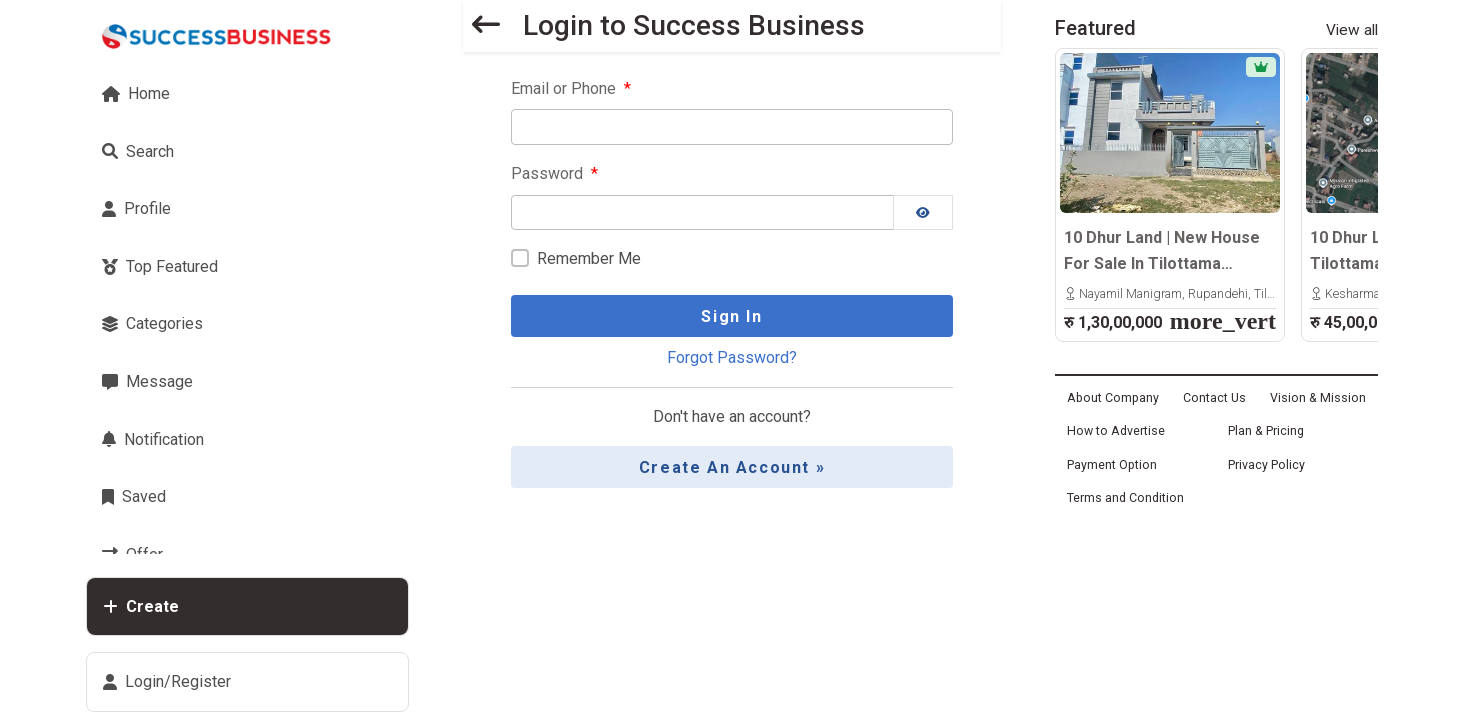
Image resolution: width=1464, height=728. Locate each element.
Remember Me (589, 258)
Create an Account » (732, 467)
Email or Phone (571, 88)
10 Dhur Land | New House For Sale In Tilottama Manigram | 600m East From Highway (1169, 252)
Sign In (731, 316)
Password (554, 173)
